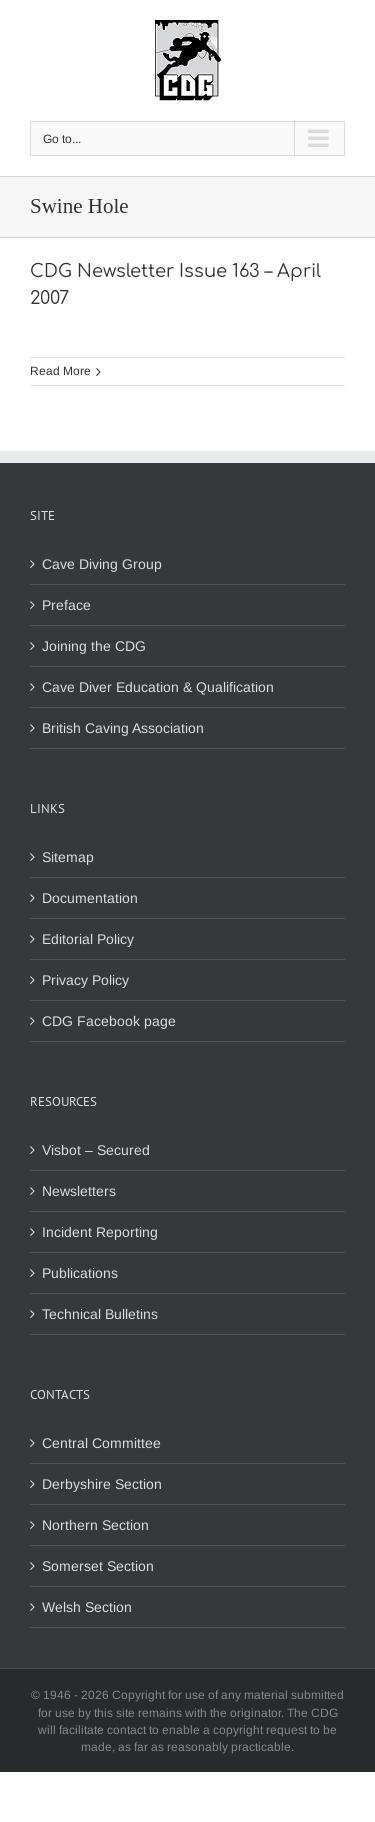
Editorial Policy (88, 939)
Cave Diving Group (102, 564)
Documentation (90, 898)
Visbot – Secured (96, 1150)
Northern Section (95, 1525)
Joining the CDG (94, 646)
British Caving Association (123, 728)
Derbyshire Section (102, 1484)
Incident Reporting (100, 1232)
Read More (60, 371)
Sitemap (68, 857)
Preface (66, 605)
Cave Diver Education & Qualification (158, 687)
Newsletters (79, 1191)
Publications (80, 1273)
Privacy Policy (85, 980)
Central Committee (101, 1443)
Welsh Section (87, 1607)
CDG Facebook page (109, 1021)
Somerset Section (98, 1566)
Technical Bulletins (100, 1314)
